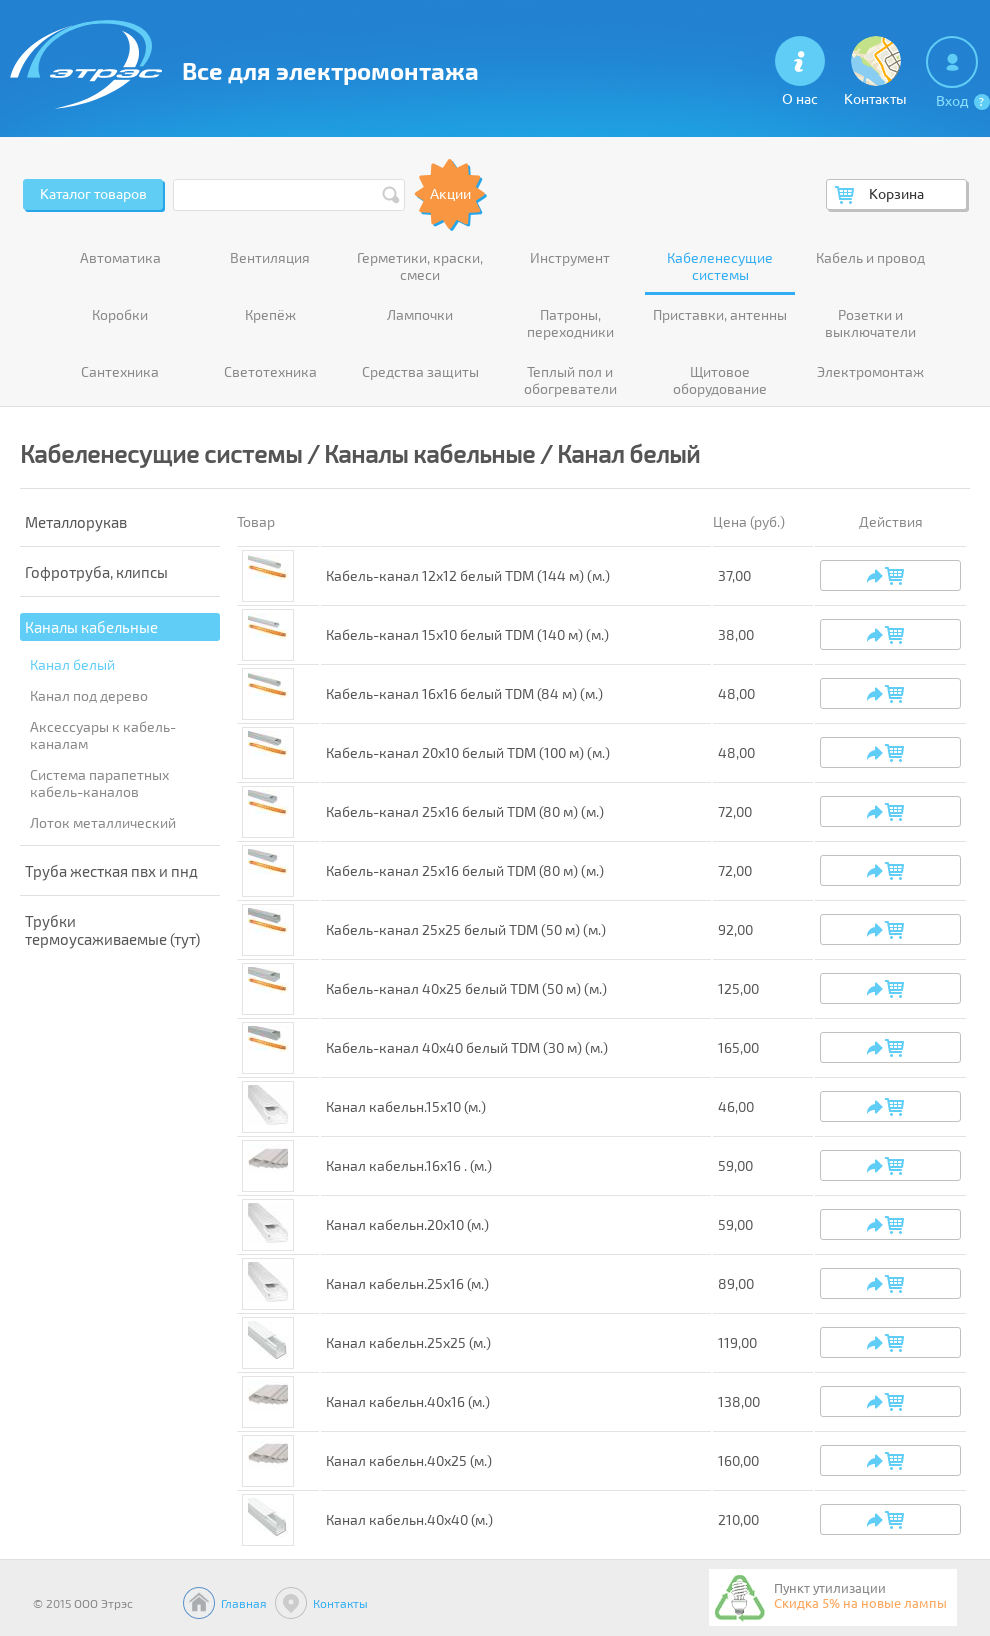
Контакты (340, 1603)
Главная (244, 1603)
